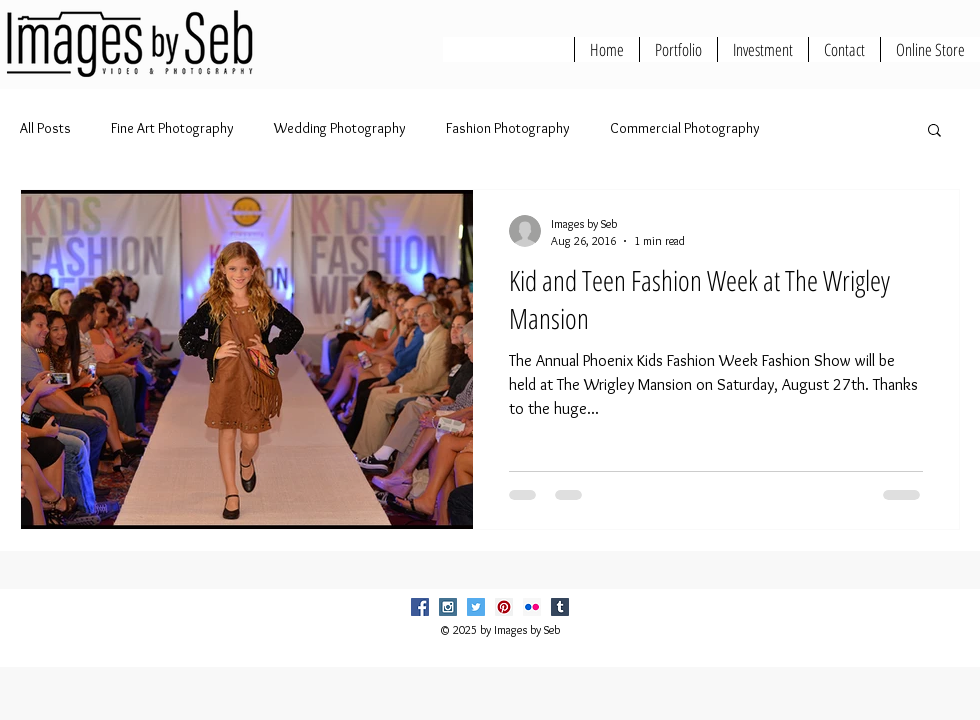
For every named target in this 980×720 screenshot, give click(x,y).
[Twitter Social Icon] (476, 607)
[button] (934, 131)
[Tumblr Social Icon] (560, 607)
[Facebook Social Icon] (420, 607)
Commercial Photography (685, 128)
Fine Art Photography (172, 128)
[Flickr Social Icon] (532, 607)
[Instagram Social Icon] (448, 607)
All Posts (45, 128)
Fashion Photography (508, 128)
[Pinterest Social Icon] (504, 607)
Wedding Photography (340, 128)
